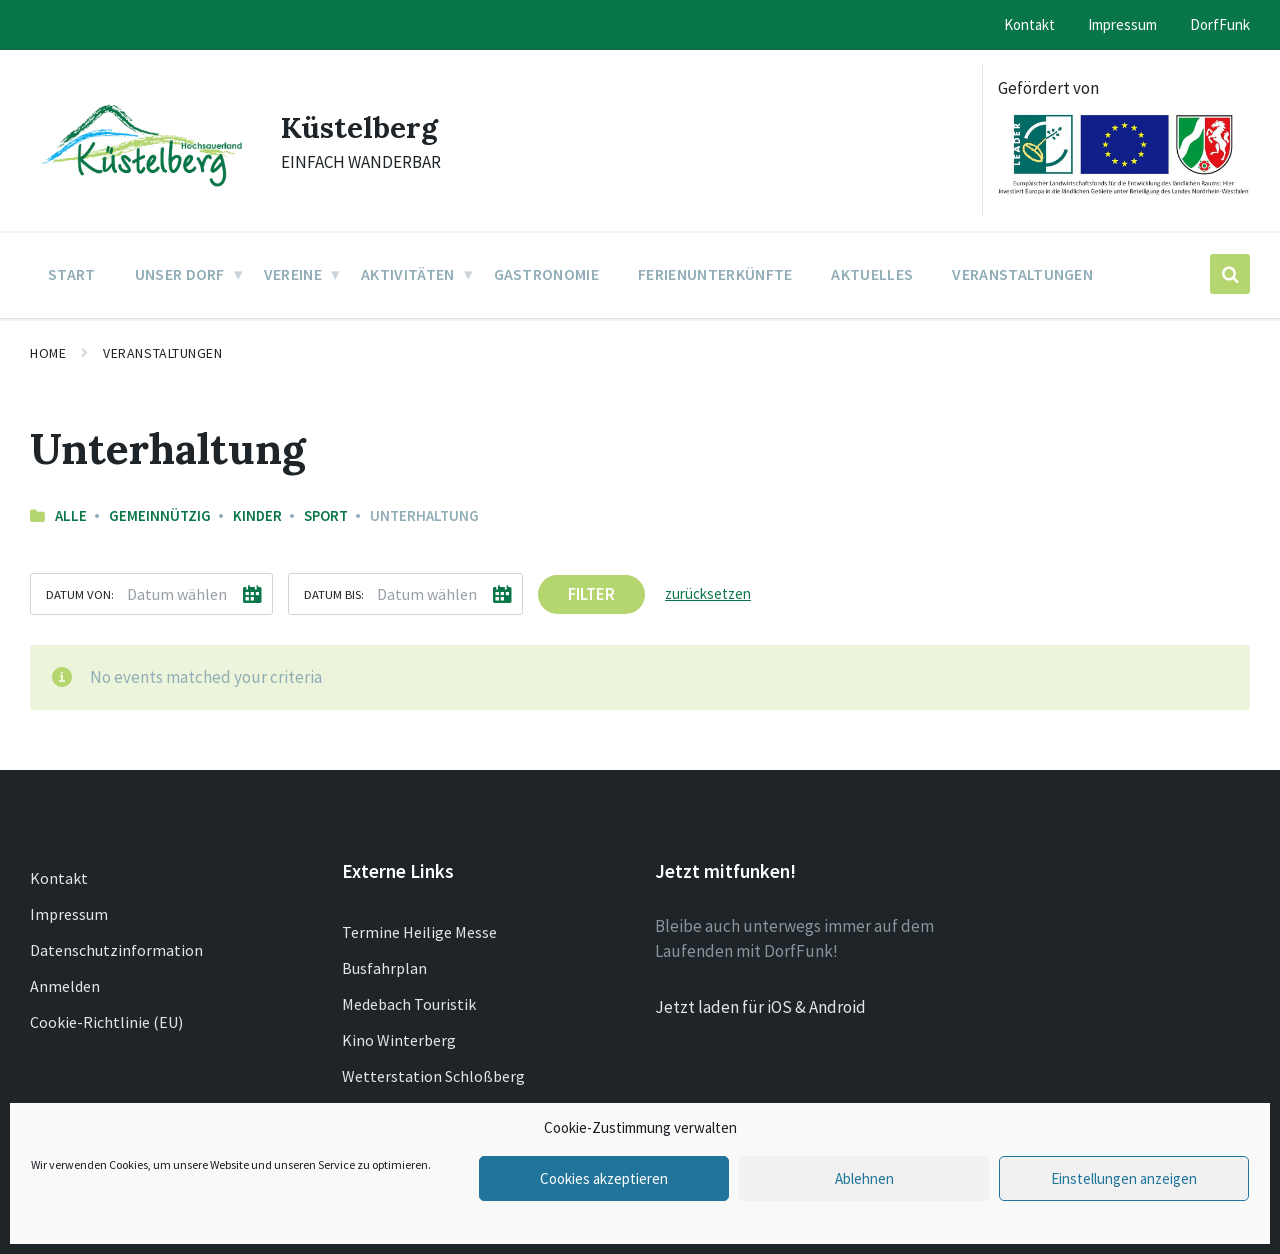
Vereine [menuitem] (293, 274)
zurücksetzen (708, 593)
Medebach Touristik (409, 1004)
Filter (591, 594)
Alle (71, 515)
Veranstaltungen (162, 353)
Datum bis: (334, 594)
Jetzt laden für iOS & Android (760, 1007)
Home (48, 353)
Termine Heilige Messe (419, 932)
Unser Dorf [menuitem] (180, 274)
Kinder (257, 515)
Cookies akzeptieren (604, 1178)
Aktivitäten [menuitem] (408, 274)
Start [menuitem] (72, 274)
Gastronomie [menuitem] (547, 274)
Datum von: (80, 594)
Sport (326, 515)
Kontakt (59, 878)
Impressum (69, 914)
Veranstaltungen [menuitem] (1022, 274)
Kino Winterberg (399, 1040)
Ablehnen (864, 1178)
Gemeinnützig (160, 515)
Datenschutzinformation (116, 950)
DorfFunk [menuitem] (1220, 24)
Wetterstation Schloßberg (433, 1076)
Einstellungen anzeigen (1124, 1178)
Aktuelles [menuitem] (872, 274)
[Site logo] (140, 188)
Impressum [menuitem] (1122, 24)
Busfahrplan (384, 968)
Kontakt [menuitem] (1029, 24)
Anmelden (65, 986)
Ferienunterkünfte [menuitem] (715, 274)
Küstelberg (360, 127)
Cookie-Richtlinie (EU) (106, 1022)
